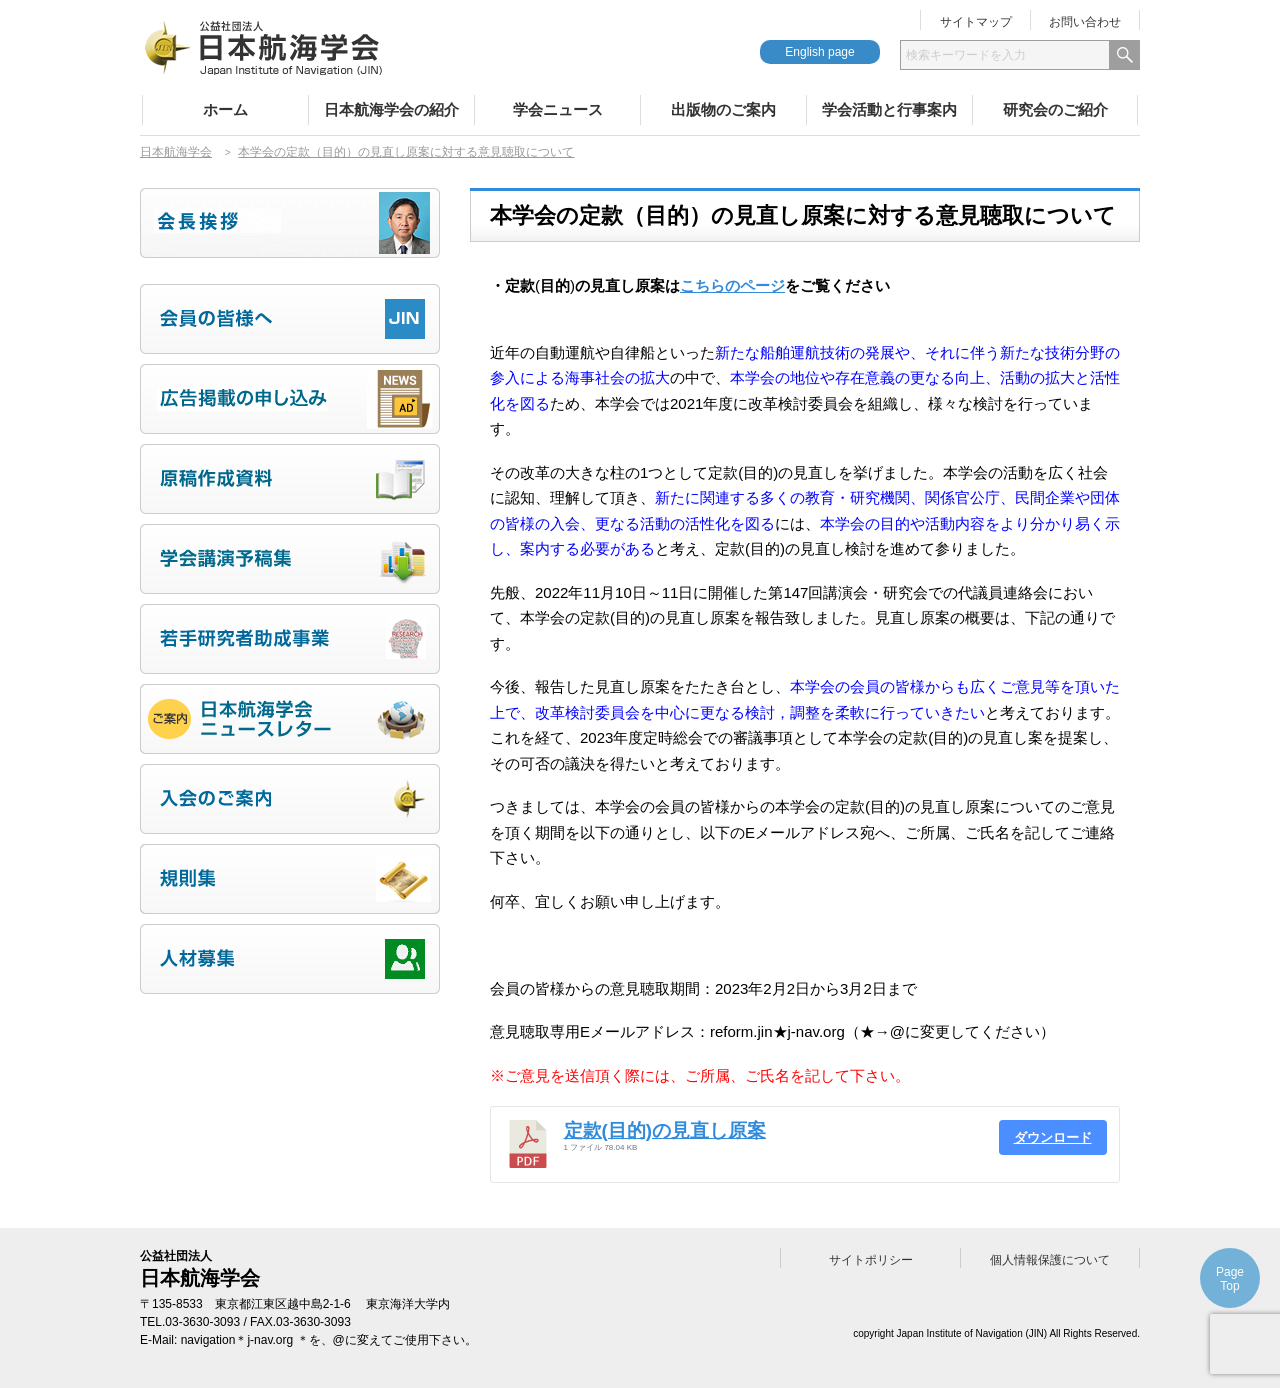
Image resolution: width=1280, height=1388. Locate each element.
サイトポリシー (871, 1260)
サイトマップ (976, 22)
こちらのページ (732, 285)
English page (819, 52)
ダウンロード (1053, 1137)
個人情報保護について (1050, 1260)
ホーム (225, 109)
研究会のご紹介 (1055, 109)
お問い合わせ (1085, 22)
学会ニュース (558, 109)
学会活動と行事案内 (889, 109)
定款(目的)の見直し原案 (665, 1130)
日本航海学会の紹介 (391, 109)
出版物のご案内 (723, 109)
